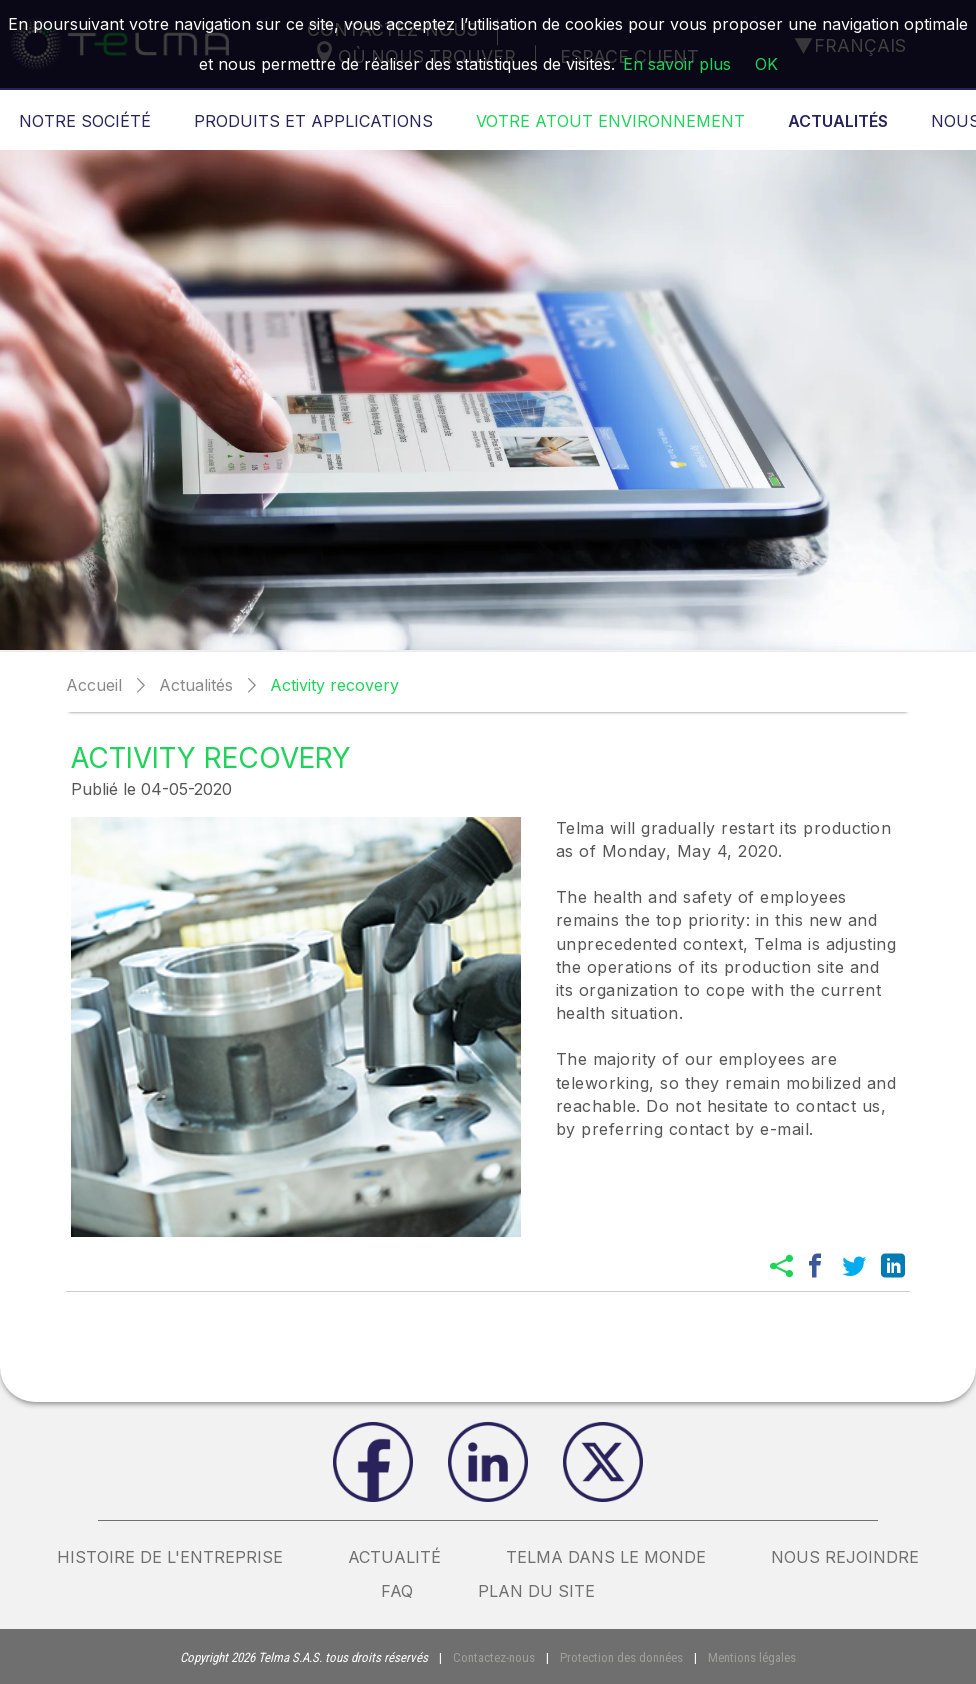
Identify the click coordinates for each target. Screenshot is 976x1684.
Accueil (94, 685)
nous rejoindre (845, 1557)
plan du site (536, 1591)
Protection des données (621, 1657)
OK (766, 64)
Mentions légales (752, 1657)
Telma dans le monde (606, 1557)
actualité (394, 1557)
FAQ (397, 1591)
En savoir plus (677, 64)
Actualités (196, 685)
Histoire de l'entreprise (170, 1557)
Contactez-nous (494, 1657)
